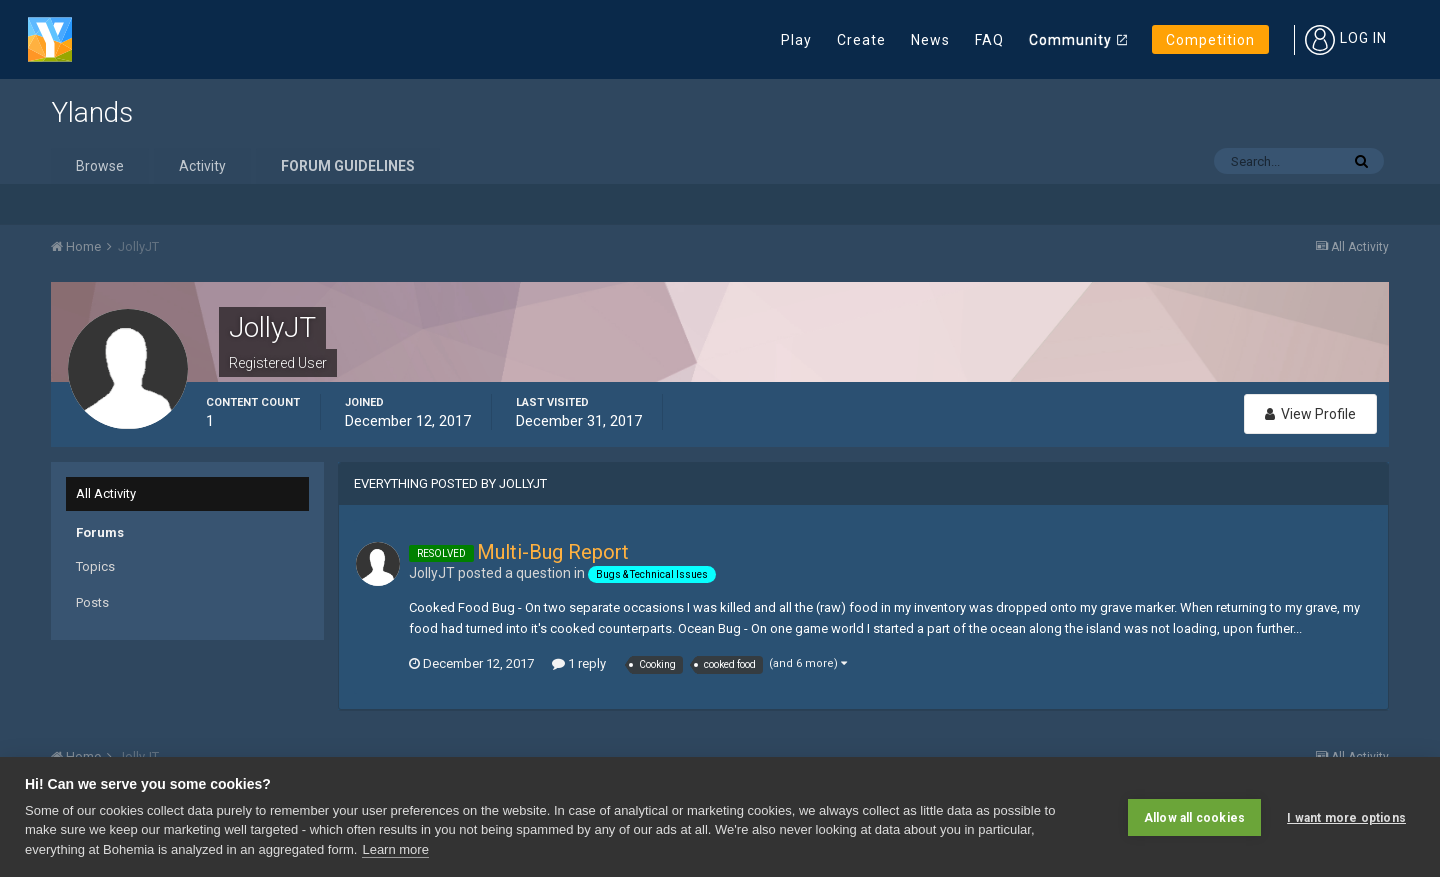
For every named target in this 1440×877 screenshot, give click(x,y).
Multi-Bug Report (553, 552)
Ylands (92, 112)
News (930, 40)
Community (1070, 40)
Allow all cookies (1194, 817)
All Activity (106, 493)
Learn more (395, 849)
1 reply (579, 663)
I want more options (1346, 817)
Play (796, 40)
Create (861, 40)
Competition (1210, 40)
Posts (92, 602)
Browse (100, 166)
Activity (202, 166)
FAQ (989, 40)
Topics (95, 566)
